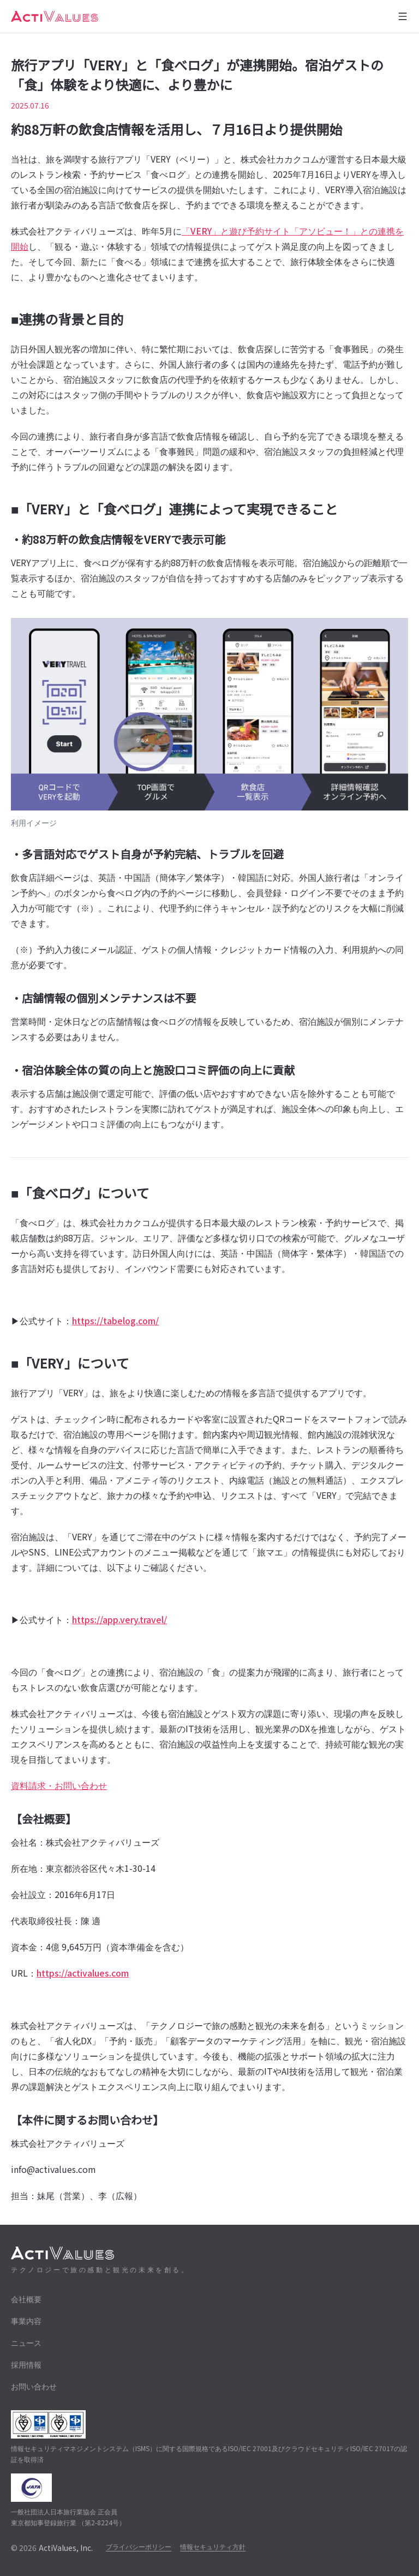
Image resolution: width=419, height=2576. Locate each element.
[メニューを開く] (403, 16)
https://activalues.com (83, 1972)
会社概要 (26, 2298)
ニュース (26, 2342)
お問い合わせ (34, 2386)
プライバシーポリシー (138, 2546)
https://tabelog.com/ (115, 1320)
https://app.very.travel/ (119, 1619)
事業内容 (26, 2320)
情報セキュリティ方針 (213, 2546)
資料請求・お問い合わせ (59, 1785)
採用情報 (26, 2364)
